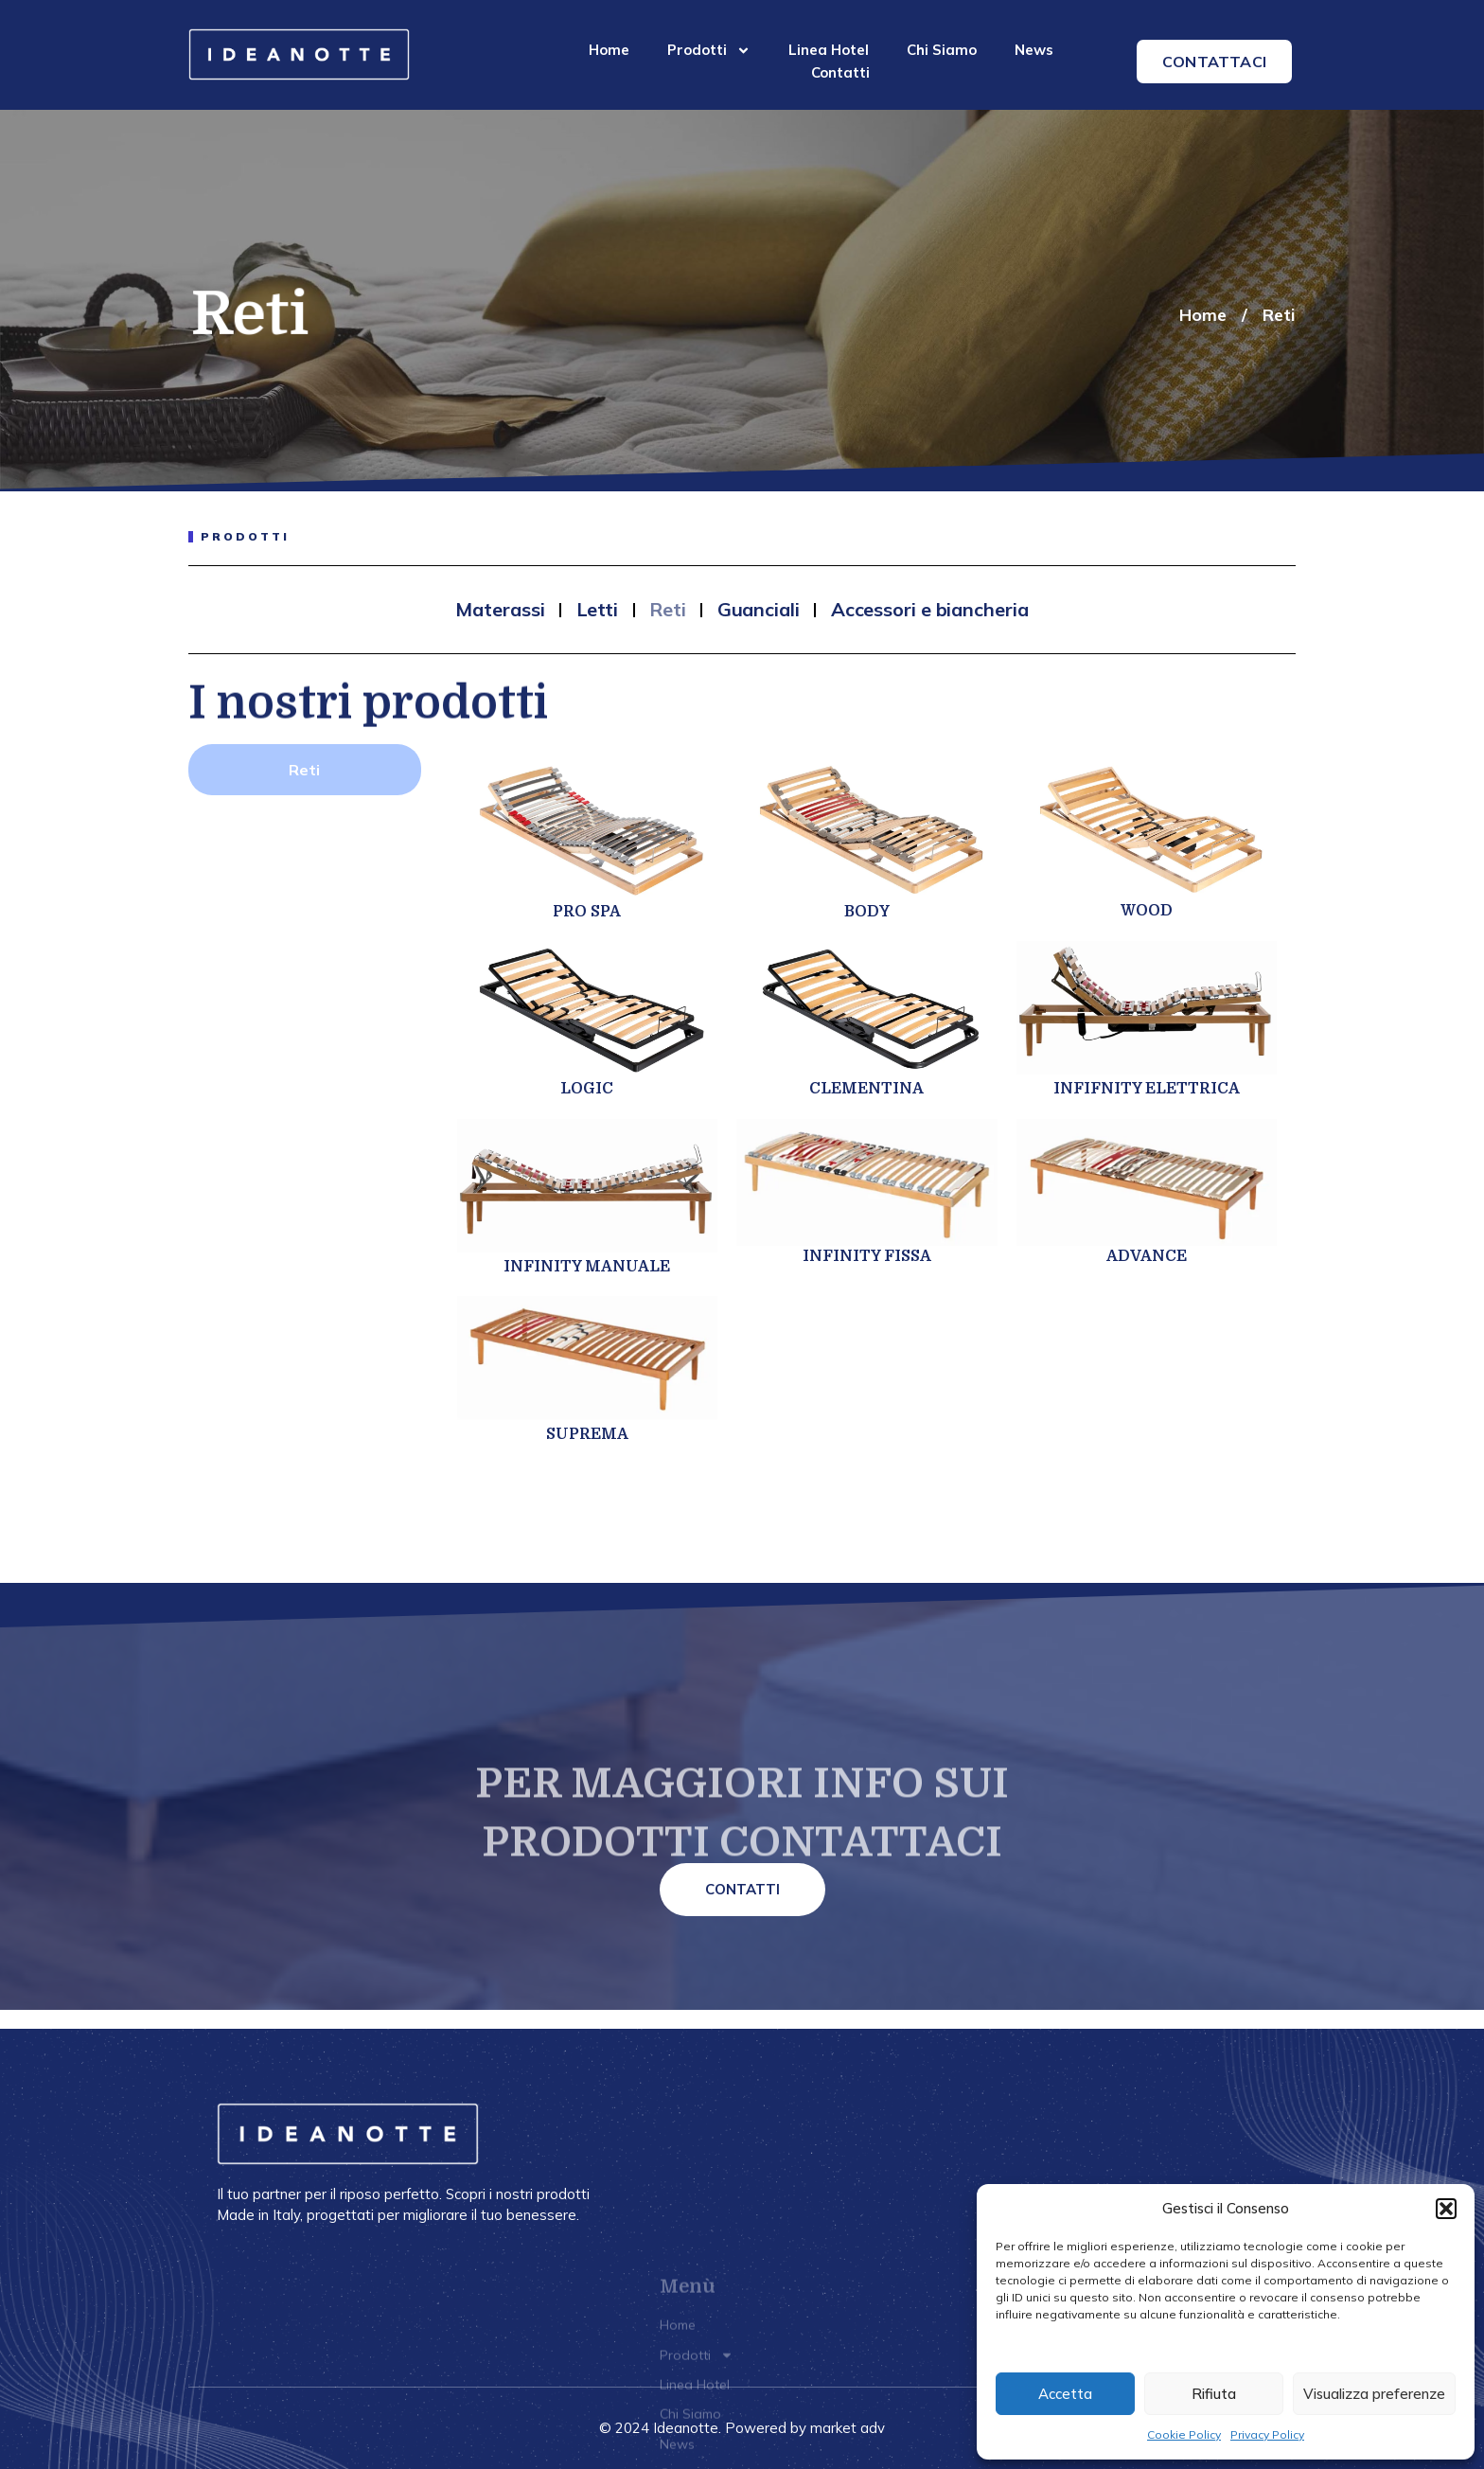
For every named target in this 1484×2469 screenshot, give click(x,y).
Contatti (840, 72)
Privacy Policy (1267, 2434)
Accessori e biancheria (930, 609)
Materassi (499, 609)
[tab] (304, 769)
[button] (1446, 2208)
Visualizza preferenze (1374, 2394)
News (1034, 50)
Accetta (1065, 2394)
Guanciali (758, 609)
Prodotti (709, 50)
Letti (597, 609)
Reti (1279, 315)
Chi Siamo (942, 50)
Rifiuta (1214, 2394)
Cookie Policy (1184, 2434)
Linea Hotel (828, 50)
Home (609, 50)
